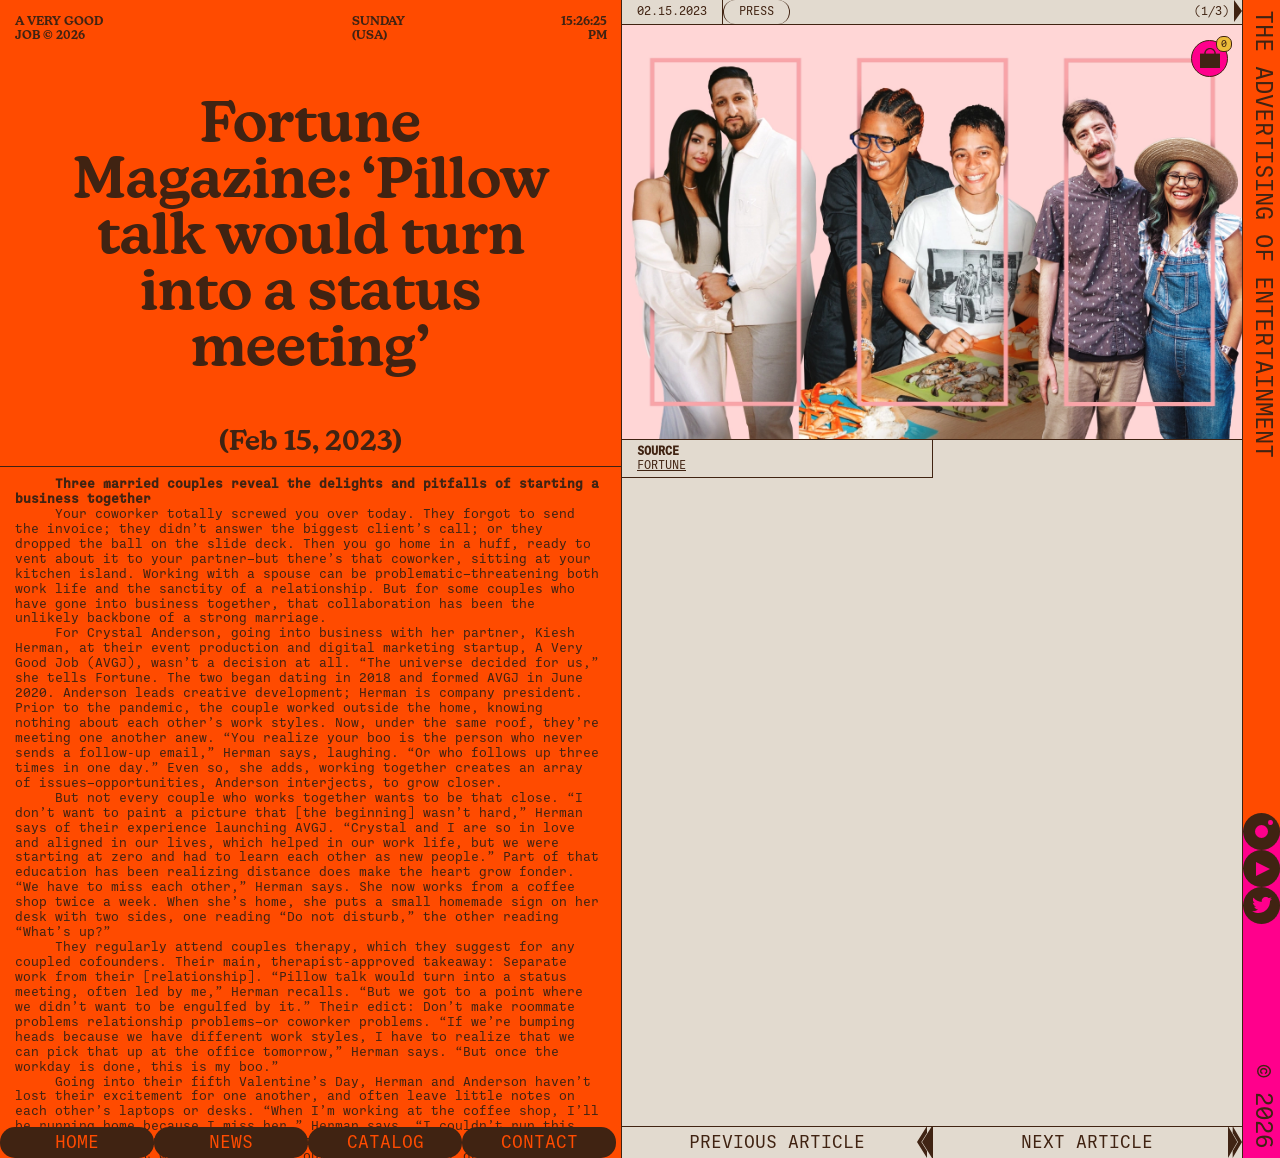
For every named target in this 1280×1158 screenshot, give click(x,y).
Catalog (385, 1142)
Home (77, 1142)
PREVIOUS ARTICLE (777, 1142)
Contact (539, 1142)
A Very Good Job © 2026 (59, 28)
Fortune (661, 465)
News (231, 1142)
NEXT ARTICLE (1087, 1142)
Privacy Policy (685, 701)
